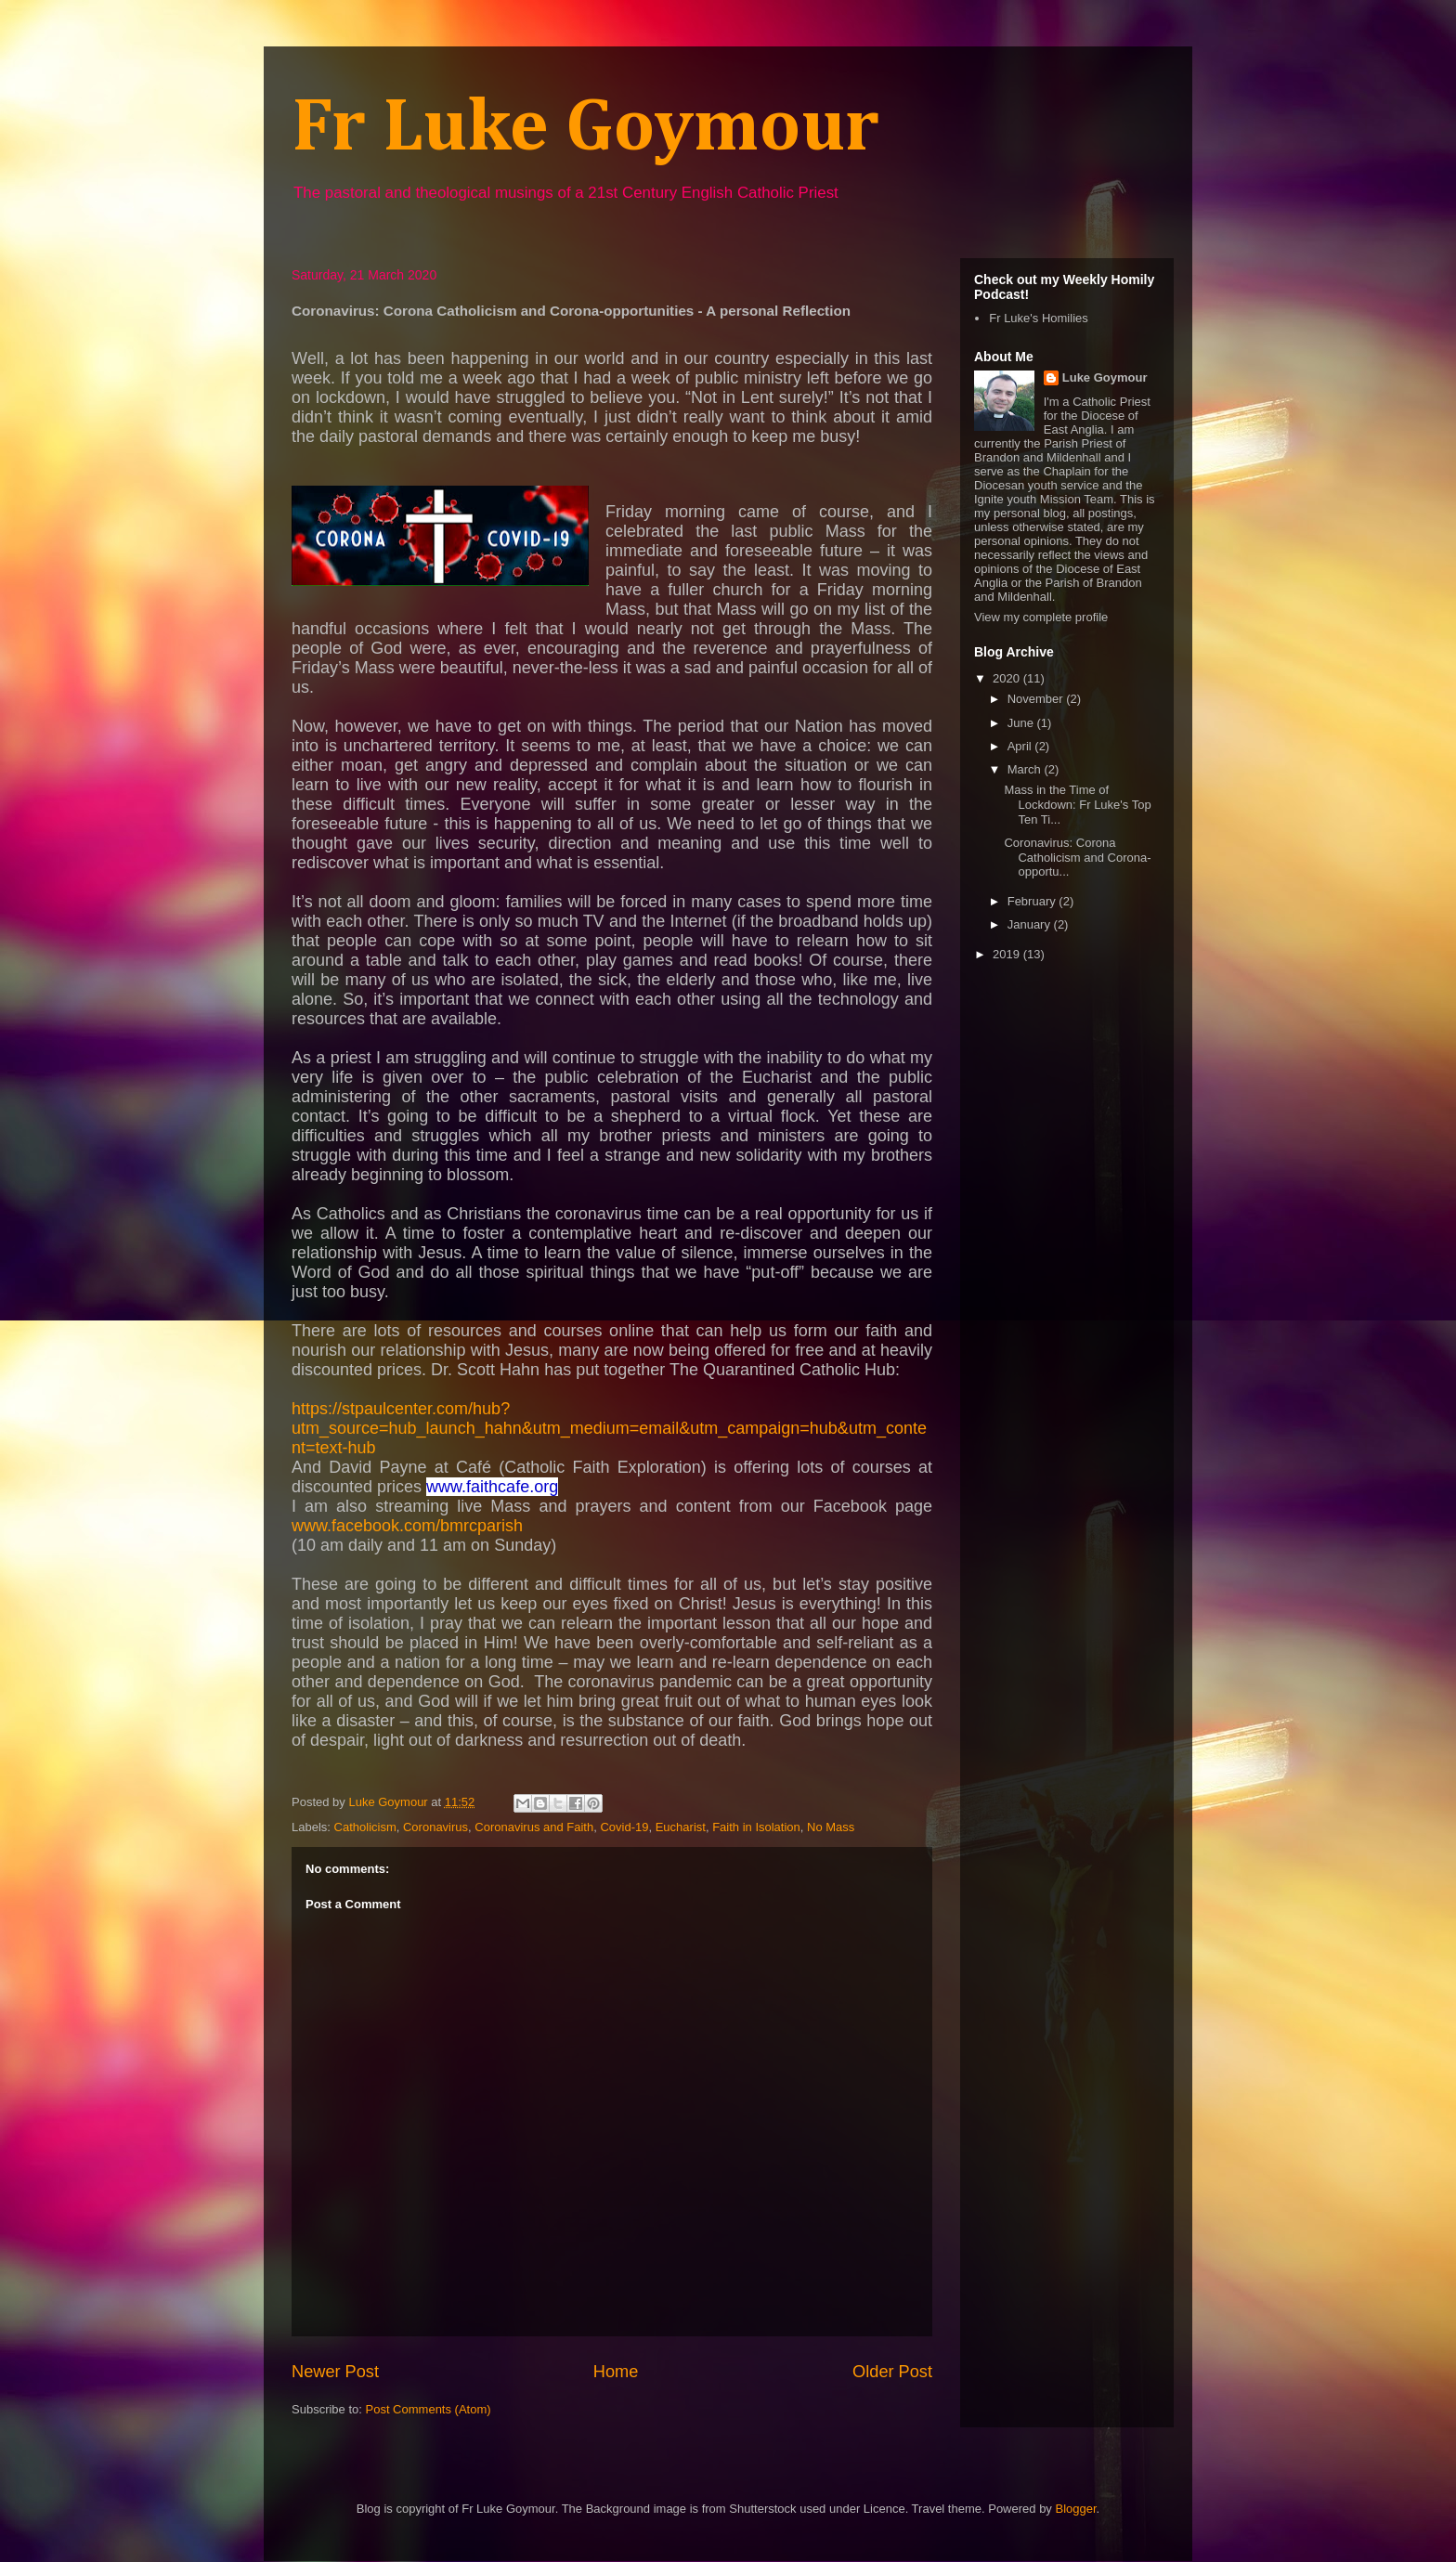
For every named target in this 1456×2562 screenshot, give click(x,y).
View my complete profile (1041, 617)
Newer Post (335, 2371)
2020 (1008, 678)
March (1026, 769)
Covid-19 (624, 1827)
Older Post (892, 2371)
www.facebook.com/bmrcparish (407, 1525)
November (1037, 699)
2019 (1008, 954)
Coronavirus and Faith (533, 1827)
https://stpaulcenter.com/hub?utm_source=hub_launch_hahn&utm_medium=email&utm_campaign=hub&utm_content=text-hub (609, 1428)
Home (616, 2371)
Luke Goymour (1105, 377)
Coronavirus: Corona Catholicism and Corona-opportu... (1077, 857)
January (1031, 924)
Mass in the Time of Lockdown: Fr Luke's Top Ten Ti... (1077, 804)
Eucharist (681, 1827)
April (1021, 746)
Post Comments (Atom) (428, 2409)
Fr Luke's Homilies (1038, 318)
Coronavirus (435, 1827)
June (1022, 723)
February (1034, 901)
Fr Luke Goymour (585, 129)
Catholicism (365, 1827)
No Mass (830, 1827)
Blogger (1075, 2509)
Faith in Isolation (756, 1827)
